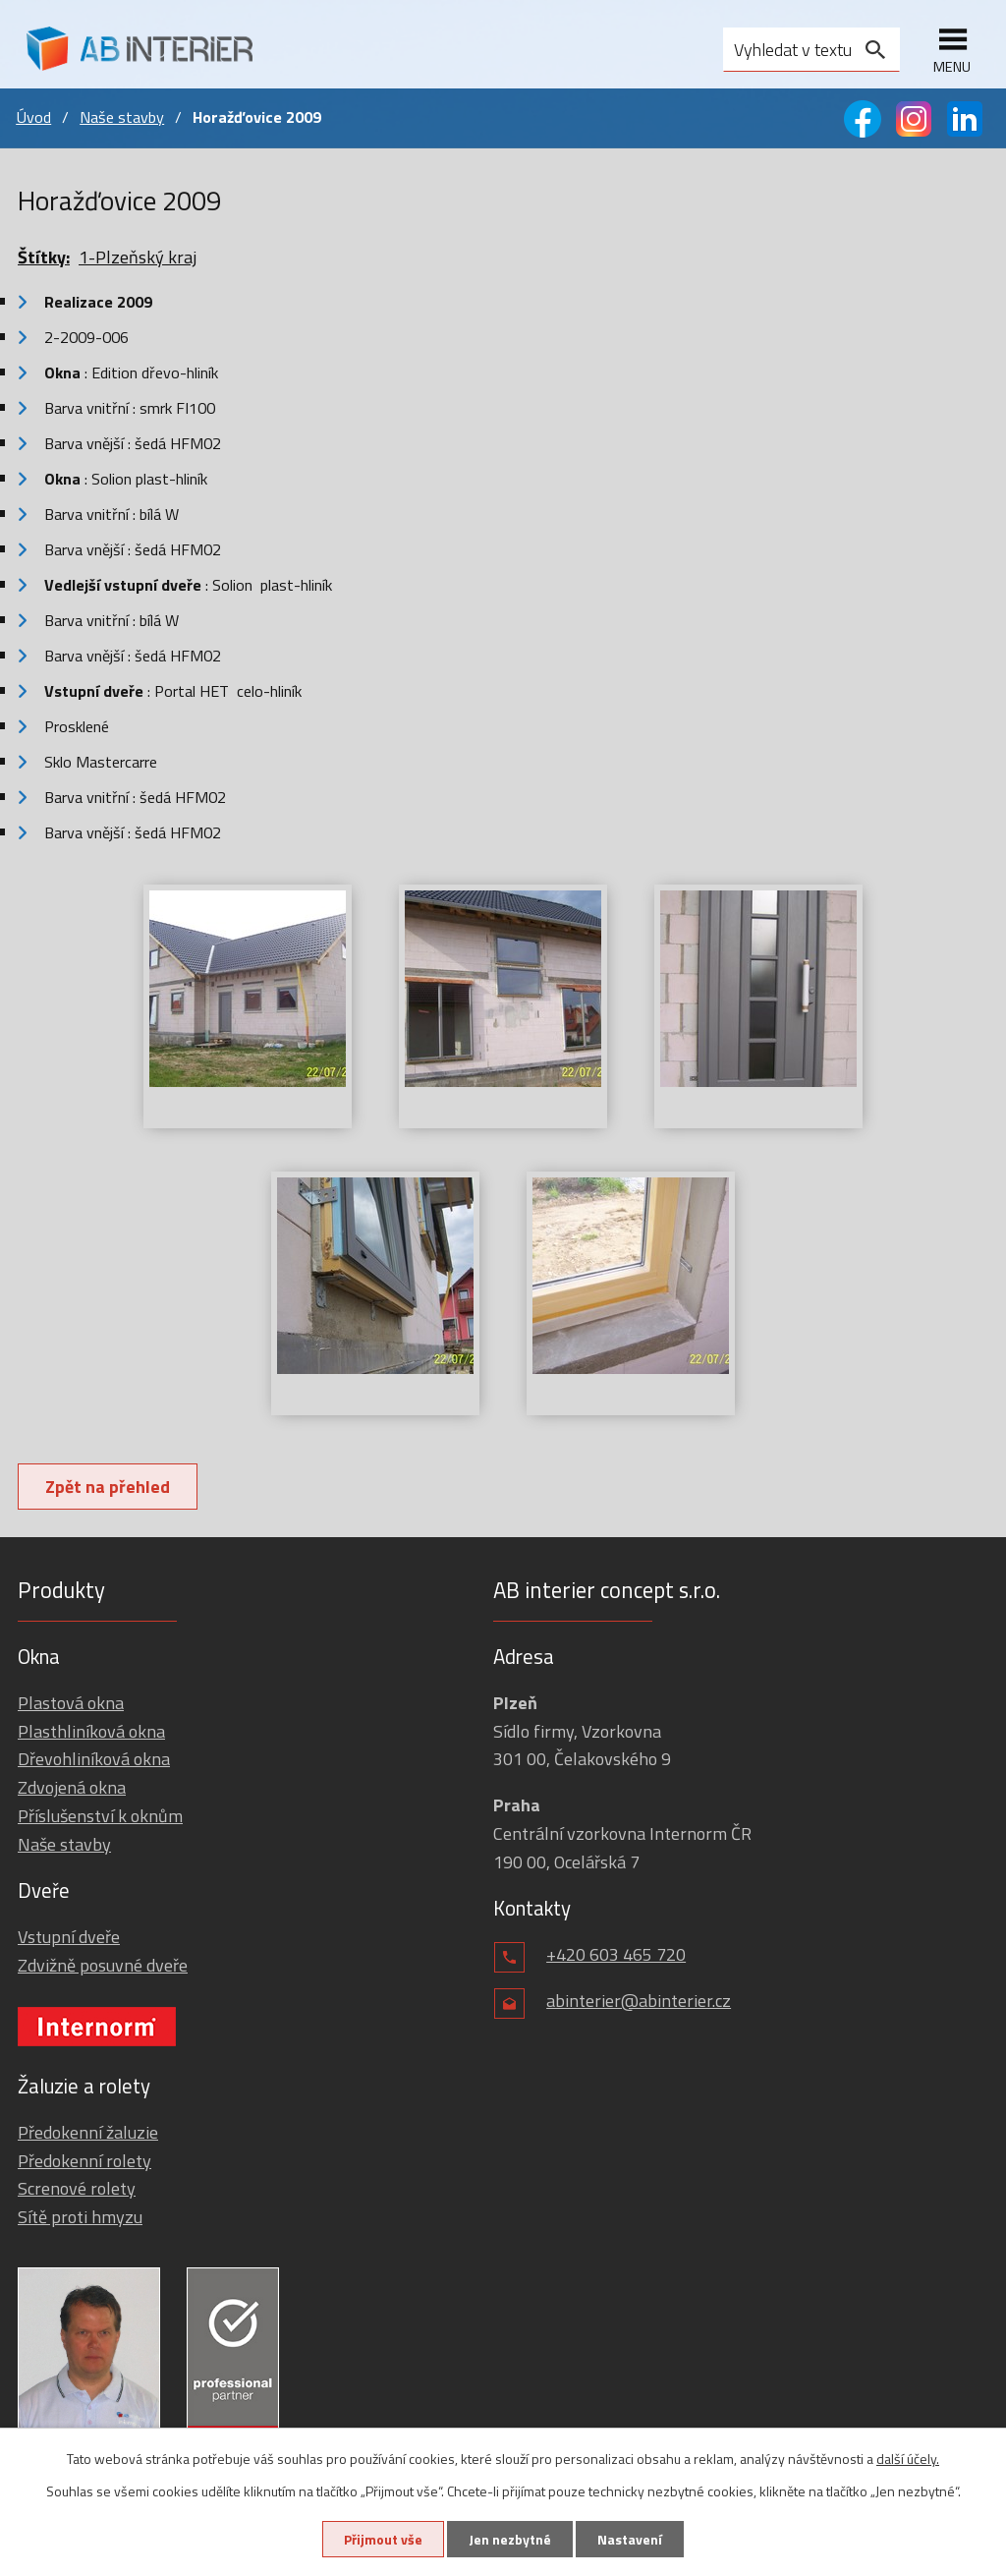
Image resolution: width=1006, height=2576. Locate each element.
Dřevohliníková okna (94, 1759)
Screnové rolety (77, 2188)
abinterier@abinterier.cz (638, 2000)
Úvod (33, 117)
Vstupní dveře (69, 1936)
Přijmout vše (383, 2539)
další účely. (907, 2458)
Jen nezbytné (510, 2539)
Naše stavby (122, 117)
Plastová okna (71, 1702)
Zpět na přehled (107, 1486)
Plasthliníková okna (91, 1731)
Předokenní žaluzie (88, 2132)
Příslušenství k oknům (100, 1816)
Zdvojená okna (72, 1787)
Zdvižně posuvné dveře (103, 1965)
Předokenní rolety (84, 2160)
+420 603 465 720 (616, 1954)
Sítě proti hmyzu (80, 2217)
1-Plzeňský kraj (137, 257)
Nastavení (629, 2539)
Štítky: (44, 257)
